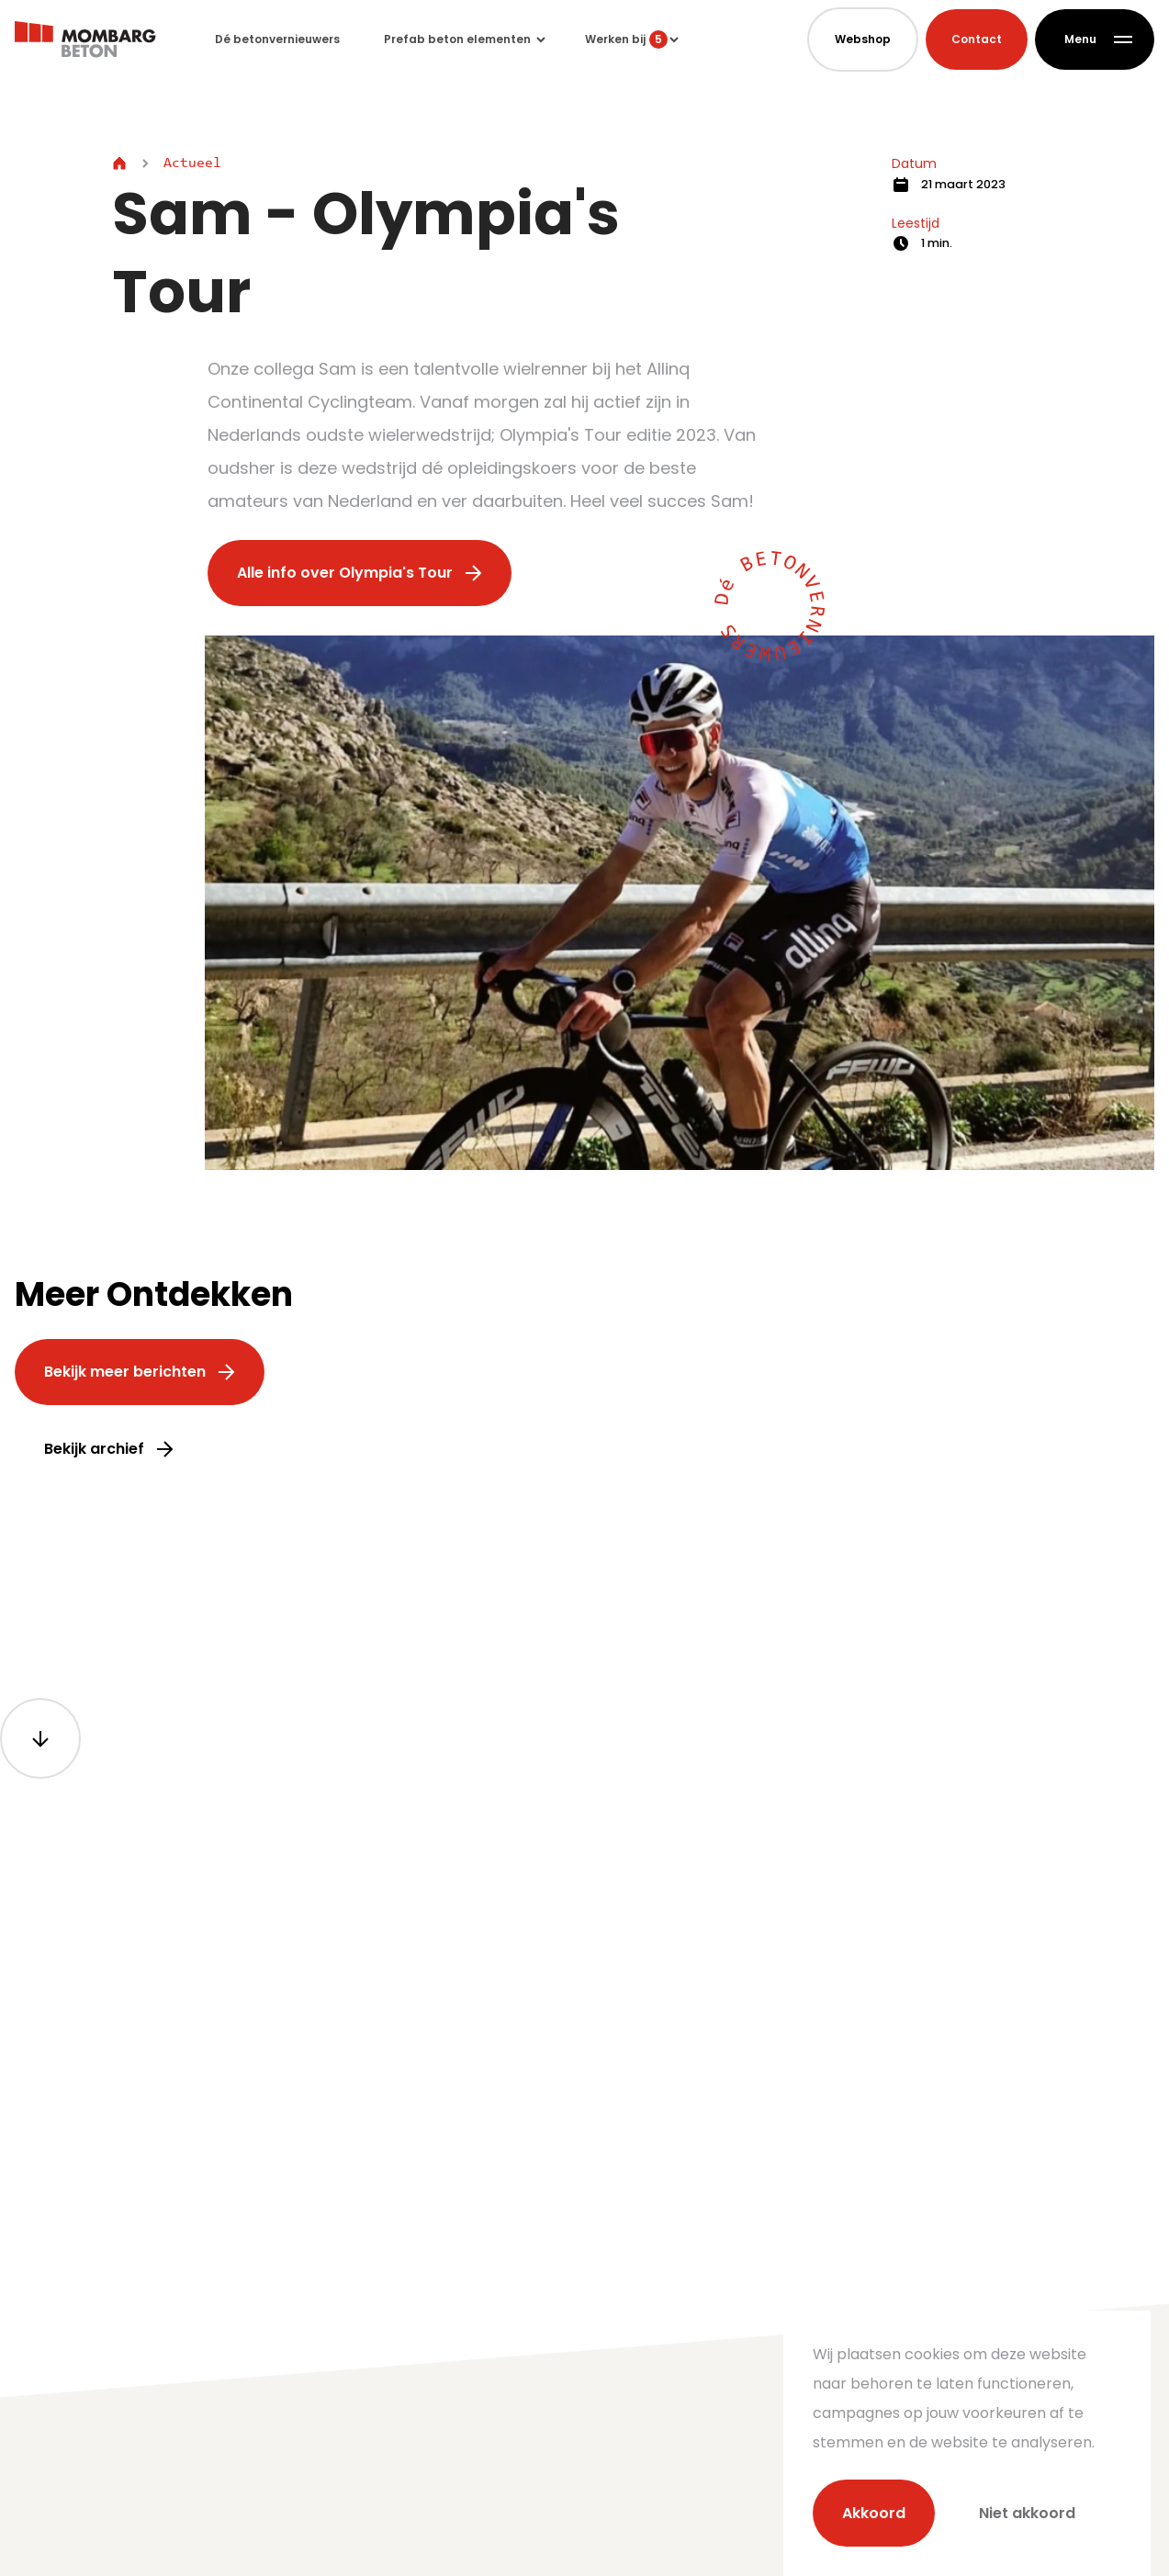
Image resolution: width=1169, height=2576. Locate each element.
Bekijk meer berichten (139, 1371)
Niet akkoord (1027, 2513)
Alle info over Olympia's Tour (359, 572)
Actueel (192, 163)
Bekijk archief (109, 1448)
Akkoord (873, 2513)
